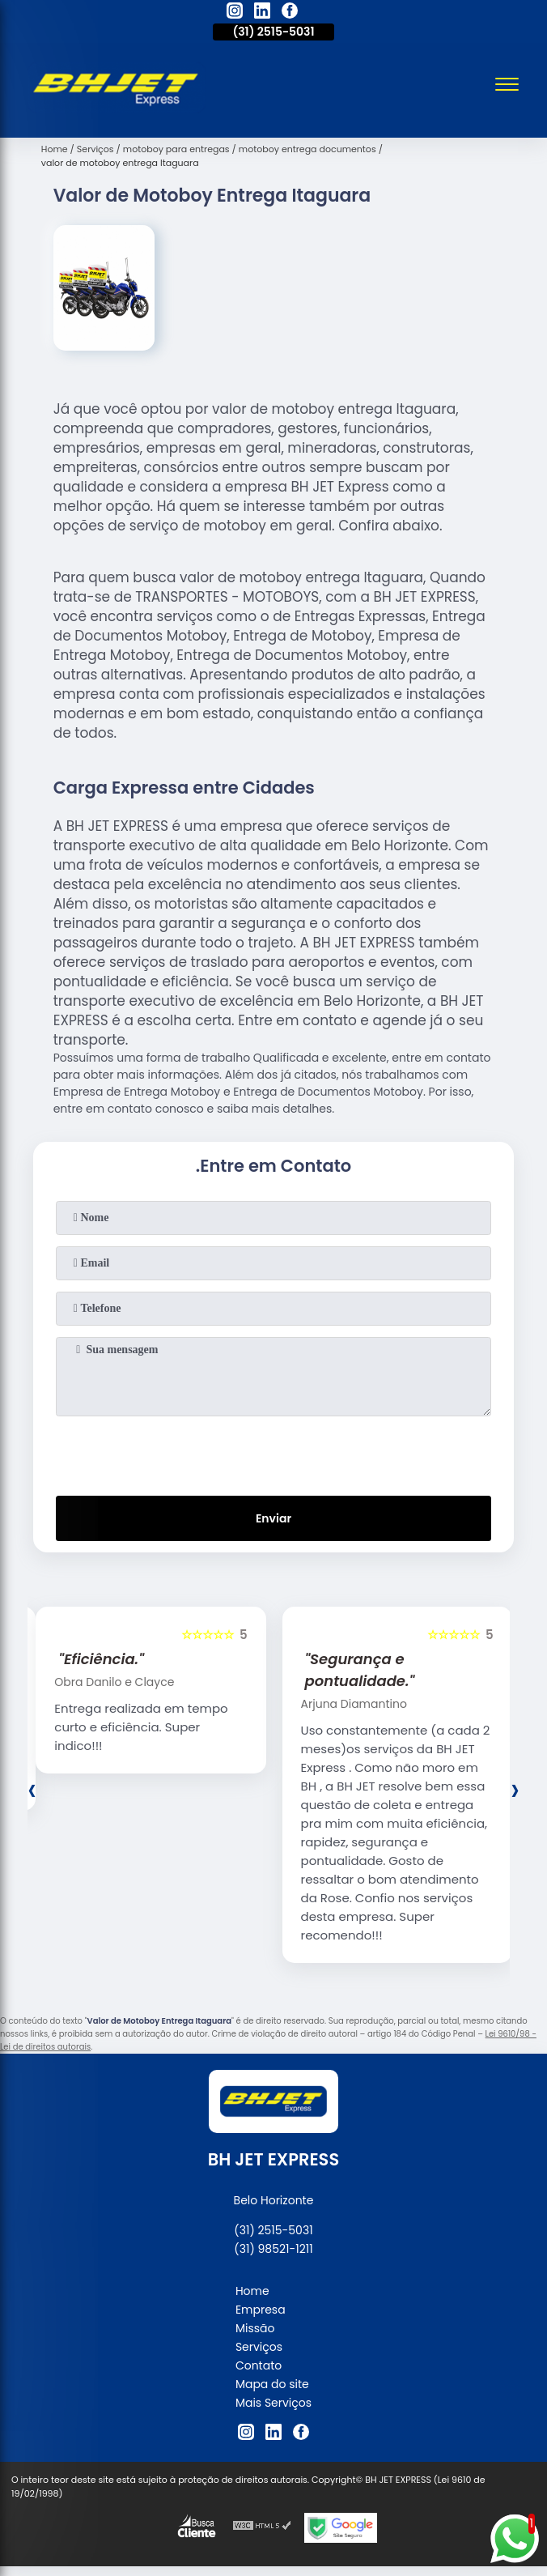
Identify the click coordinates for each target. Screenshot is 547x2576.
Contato (258, 2365)
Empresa (260, 2309)
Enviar (273, 1518)
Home (252, 2291)
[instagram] (235, 12)
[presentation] (273, 1452)
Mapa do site (272, 2384)
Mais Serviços (273, 2403)
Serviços (258, 2347)
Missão (255, 2328)
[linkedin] (262, 12)
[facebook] (290, 12)
